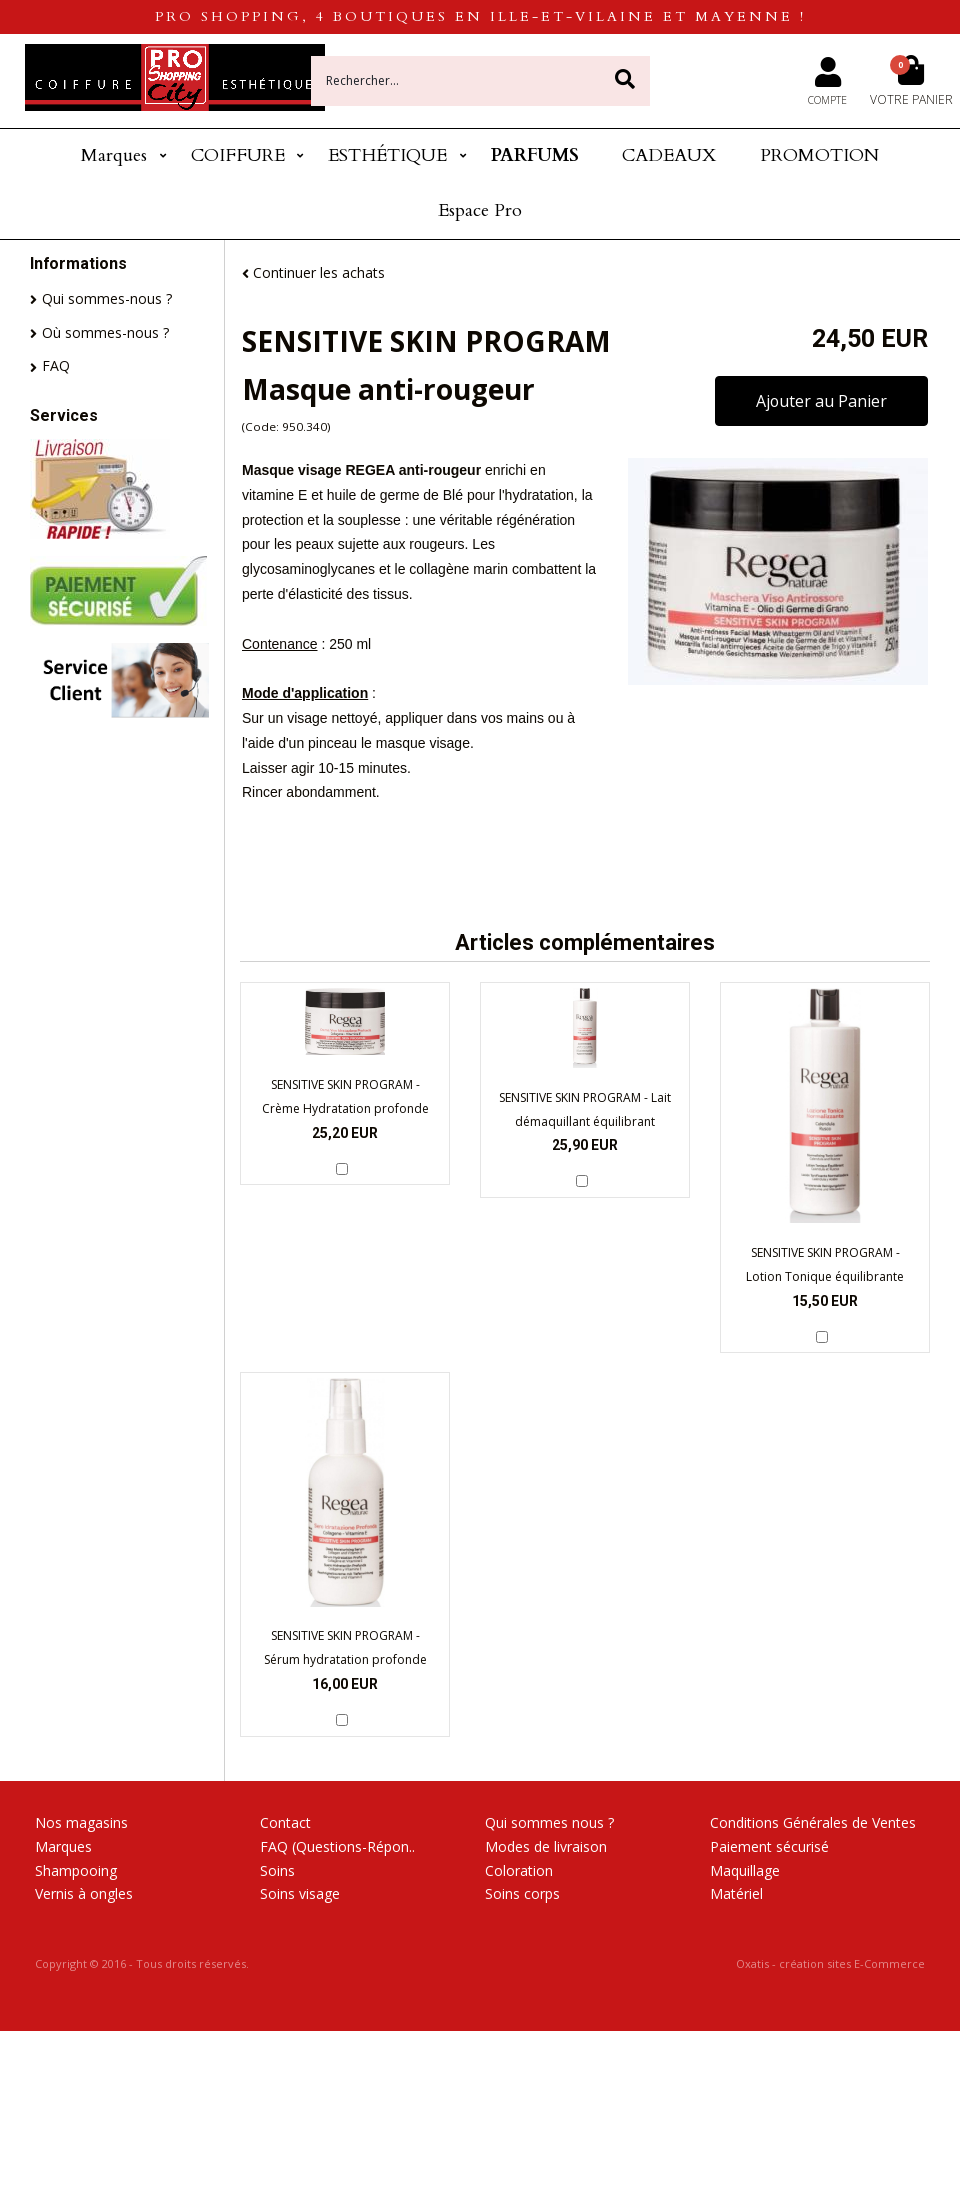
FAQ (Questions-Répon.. (337, 1846)
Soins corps (522, 1893)
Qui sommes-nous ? (107, 298)
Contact (285, 1822)
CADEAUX (669, 155)
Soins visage (300, 1893)
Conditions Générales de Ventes (813, 1822)
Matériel (736, 1893)
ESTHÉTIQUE (387, 155)
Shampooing (76, 1870)
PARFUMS (535, 155)
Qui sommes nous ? (549, 1822)
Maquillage (745, 1870)
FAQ (56, 365)
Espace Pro (480, 210)
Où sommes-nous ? (105, 332)
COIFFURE (238, 155)
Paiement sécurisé (769, 1846)
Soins (277, 1870)
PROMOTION (819, 155)
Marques (114, 155)
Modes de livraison (546, 1846)
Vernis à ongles (84, 1893)
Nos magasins (81, 1822)
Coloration (519, 1870)
